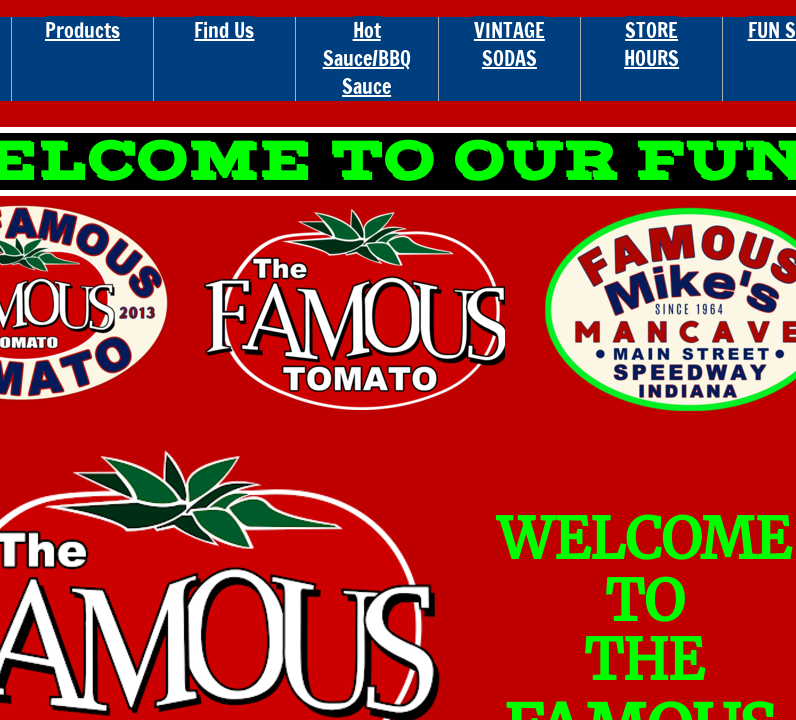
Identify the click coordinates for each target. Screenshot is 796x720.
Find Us (224, 30)
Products (82, 30)
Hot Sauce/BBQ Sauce (367, 58)
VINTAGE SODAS (509, 44)
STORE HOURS (651, 44)
